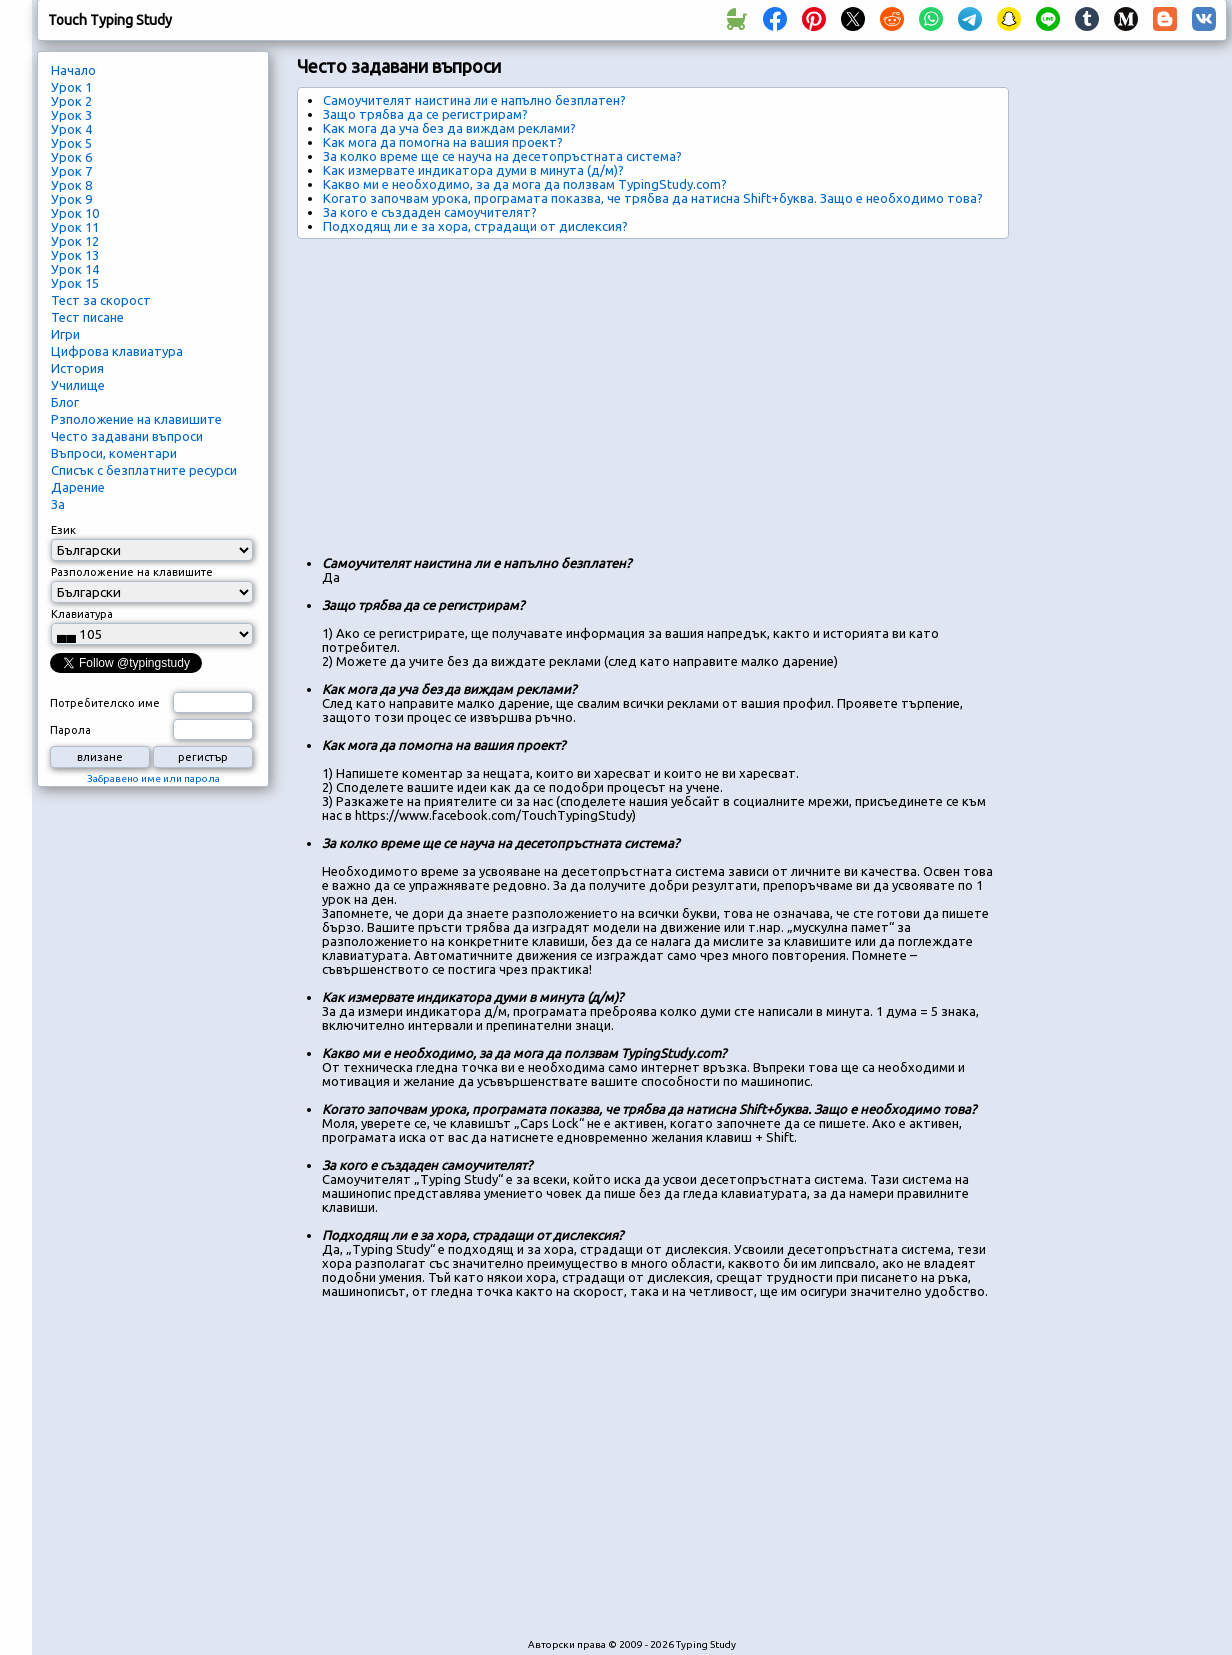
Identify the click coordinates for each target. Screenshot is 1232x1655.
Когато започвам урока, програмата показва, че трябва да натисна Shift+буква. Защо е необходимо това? (653, 198)
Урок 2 (71, 101)
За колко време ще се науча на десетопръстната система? (502, 156)
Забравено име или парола (153, 778)
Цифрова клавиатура (117, 351)
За (58, 504)
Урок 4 (71, 129)
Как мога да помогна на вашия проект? (443, 142)
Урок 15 (75, 283)
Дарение (78, 487)
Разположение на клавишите (132, 572)
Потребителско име (105, 703)
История (77, 368)
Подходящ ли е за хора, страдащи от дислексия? (475, 226)
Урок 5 (71, 143)
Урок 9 (71, 199)
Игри (65, 334)
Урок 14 (75, 269)
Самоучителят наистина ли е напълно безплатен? (474, 100)
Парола (70, 730)
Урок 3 (71, 115)
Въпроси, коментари (114, 453)
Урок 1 (71, 87)
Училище (78, 385)
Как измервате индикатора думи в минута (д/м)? (473, 170)
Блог (65, 402)
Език (63, 530)
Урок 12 (75, 241)
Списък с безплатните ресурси (144, 470)
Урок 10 (75, 213)
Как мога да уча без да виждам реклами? (449, 128)
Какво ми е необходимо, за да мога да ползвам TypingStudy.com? (525, 184)
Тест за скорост (101, 300)
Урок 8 (71, 185)
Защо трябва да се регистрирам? (425, 114)
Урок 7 (71, 171)
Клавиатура (82, 614)
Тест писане (87, 317)
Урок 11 (75, 227)
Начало (73, 70)
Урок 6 (71, 157)
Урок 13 (75, 255)
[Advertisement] (567, 389)
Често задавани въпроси (127, 436)
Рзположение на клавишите (136, 419)
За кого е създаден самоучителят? (430, 212)
